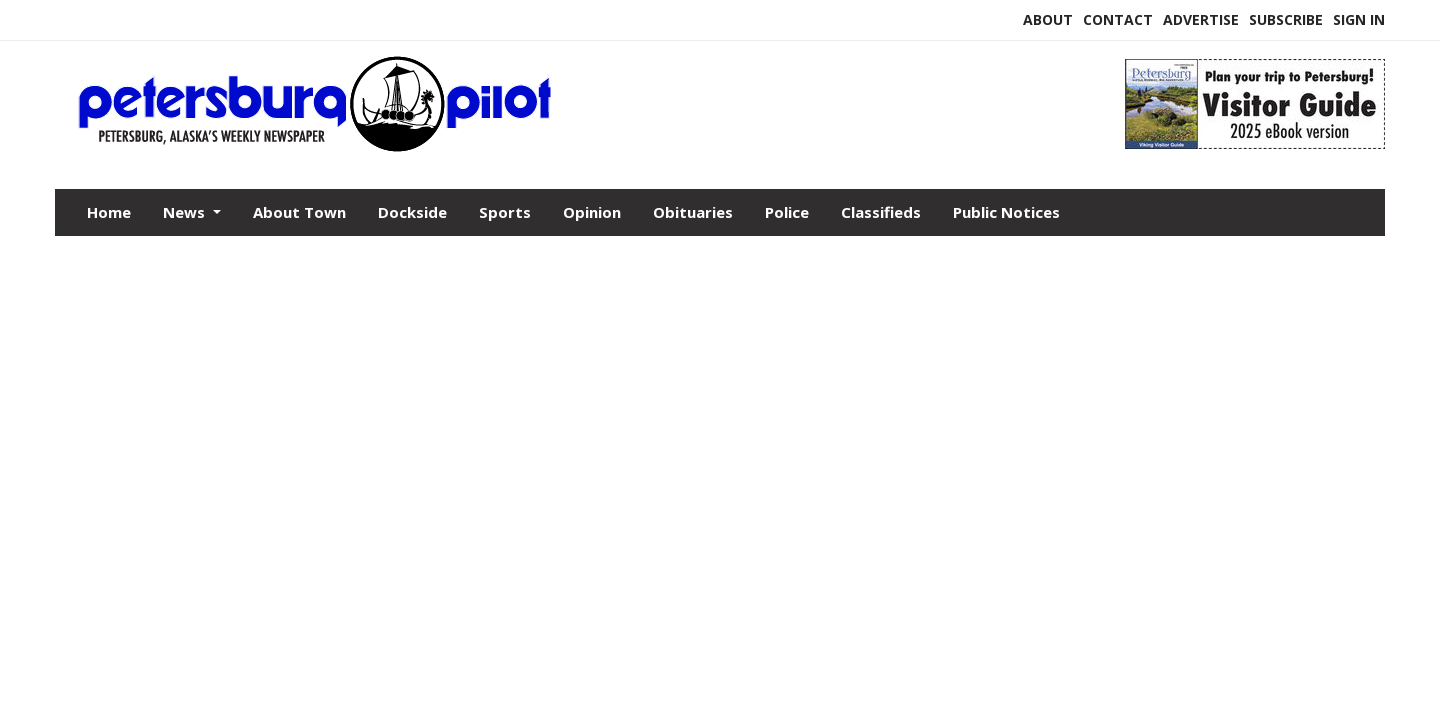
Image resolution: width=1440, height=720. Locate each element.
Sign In (1359, 19)
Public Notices (1006, 212)
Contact (1118, 19)
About (1048, 19)
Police (787, 212)
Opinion (592, 212)
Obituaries (693, 212)
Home (109, 212)
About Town (299, 212)
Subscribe (1286, 19)
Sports (505, 212)
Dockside (412, 212)
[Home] (550, 148)
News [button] (186, 212)
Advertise (1201, 19)
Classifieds (881, 212)
